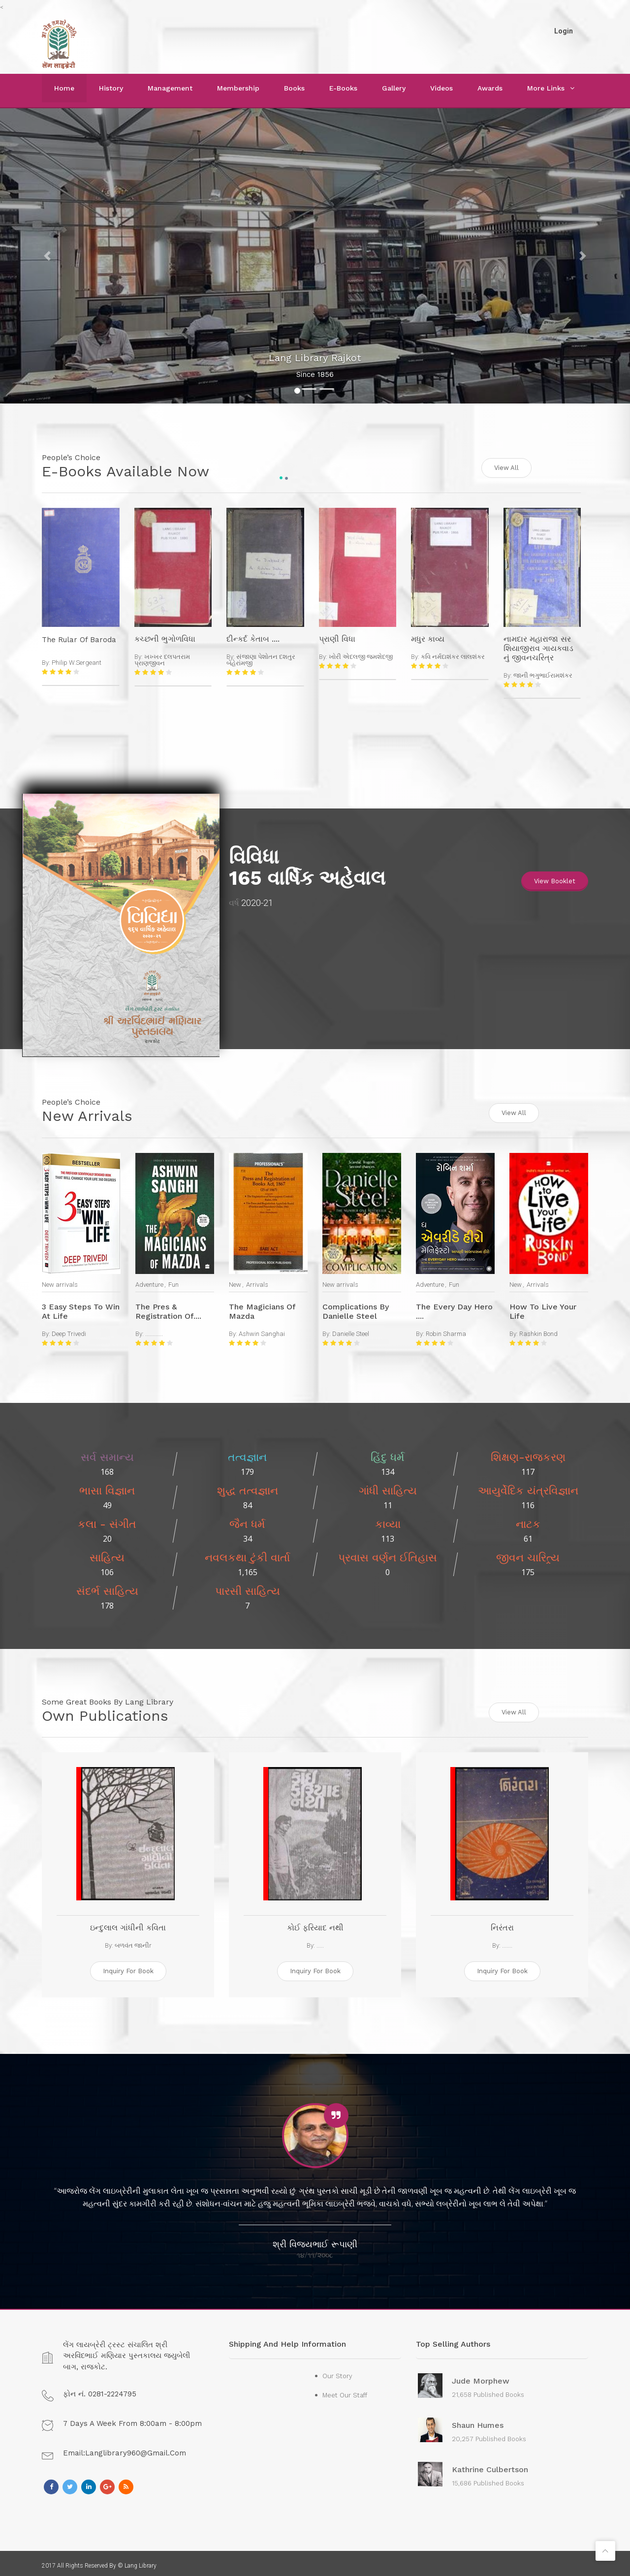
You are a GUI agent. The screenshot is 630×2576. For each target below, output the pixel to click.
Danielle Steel (350, 1330)
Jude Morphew (480, 2376)
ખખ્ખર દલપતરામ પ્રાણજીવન (162, 658)
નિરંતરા (502, 1922)
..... (320, 1940)
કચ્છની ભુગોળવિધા (164, 637)
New (235, 1281)
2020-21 (257, 901)
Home (64, 88)
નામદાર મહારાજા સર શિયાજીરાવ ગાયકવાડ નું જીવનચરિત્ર (538, 647)
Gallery (394, 88)
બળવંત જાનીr (133, 1940)
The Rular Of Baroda (79, 638)
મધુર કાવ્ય (427, 637)
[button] (47, 255)
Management (170, 88)
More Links (546, 88)
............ (154, 1330)
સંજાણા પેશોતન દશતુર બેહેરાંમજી (260, 658)
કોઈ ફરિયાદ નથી (315, 1922)
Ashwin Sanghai (262, 1330)
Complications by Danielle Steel (355, 1308)
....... (507, 1940)
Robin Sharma (446, 1330)
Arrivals (257, 1281)
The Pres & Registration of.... (168, 1308)
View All (506, 466)
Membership (238, 88)
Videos (441, 88)
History (111, 88)
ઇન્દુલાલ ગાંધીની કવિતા (128, 1922)
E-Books (343, 88)
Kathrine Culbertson (490, 2465)
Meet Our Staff (344, 2390)
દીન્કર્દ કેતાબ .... (253, 637)
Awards (490, 88)
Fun (173, 1281)
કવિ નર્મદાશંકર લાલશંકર (453, 655)
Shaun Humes (478, 2420)
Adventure (149, 1281)
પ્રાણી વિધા (337, 637)
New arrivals (60, 1281)
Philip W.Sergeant (76, 661)
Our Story (337, 2371)
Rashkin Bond (538, 1330)
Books (294, 88)
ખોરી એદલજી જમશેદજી (361, 655)
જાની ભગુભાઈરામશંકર (542, 674)
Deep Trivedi (69, 1330)
